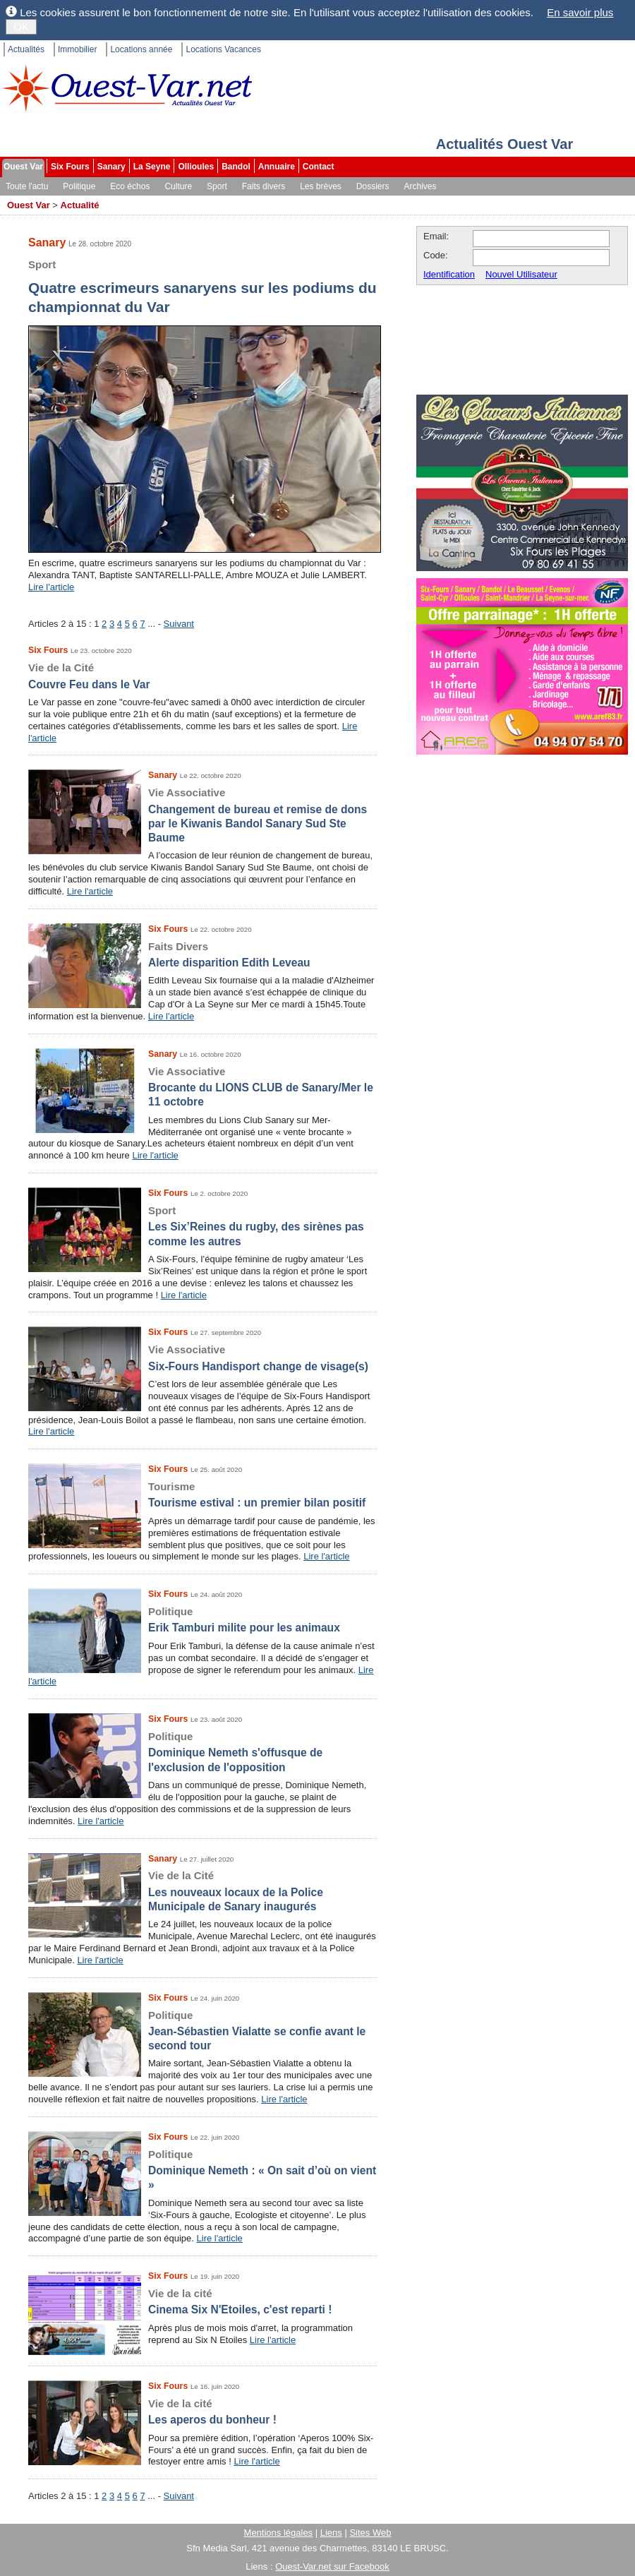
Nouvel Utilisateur (521, 274)
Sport (217, 186)
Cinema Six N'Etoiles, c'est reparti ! (202, 2301)
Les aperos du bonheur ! (202, 2411)
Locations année (141, 49)
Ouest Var (23, 167)
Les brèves (320, 186)
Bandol (236, 167)
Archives (420, 186)
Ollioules (196, 167)
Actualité (80, 205)
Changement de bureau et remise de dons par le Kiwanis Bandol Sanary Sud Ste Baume (202, 815)
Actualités (26, 49)
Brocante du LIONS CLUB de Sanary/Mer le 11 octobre (202, 1086)
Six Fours (70, 167)
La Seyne (152, 167)
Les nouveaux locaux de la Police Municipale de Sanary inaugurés (202, 1890)
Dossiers (372, 186)
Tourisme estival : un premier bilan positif (202, 1494)
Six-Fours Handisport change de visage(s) (202, 1357)
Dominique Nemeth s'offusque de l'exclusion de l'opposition (202, 1751)
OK (21, 26)
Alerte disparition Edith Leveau (202, 954)
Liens (331, 2532)
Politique (79, 186)
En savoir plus (580, 12)
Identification (449, 274)
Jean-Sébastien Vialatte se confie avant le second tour (202, 2030)
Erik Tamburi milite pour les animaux (202, 1619)
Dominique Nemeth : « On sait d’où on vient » (202, 2169)
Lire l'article (51, 587)
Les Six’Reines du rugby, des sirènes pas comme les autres (202, 1225)
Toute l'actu (27, 186)
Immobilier (77, 49)
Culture (178, 186)
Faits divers (263, 186)
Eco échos (130, 186)
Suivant (179, 623)
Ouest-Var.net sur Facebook (332, 2566)
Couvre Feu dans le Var (202, 675)
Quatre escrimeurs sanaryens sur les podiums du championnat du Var (204, 285)
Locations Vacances (223, 49)
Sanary (111, 167)
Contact (318, 167)
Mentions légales (278, 2532)
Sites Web (370, 2532)
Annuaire (276, 167)
